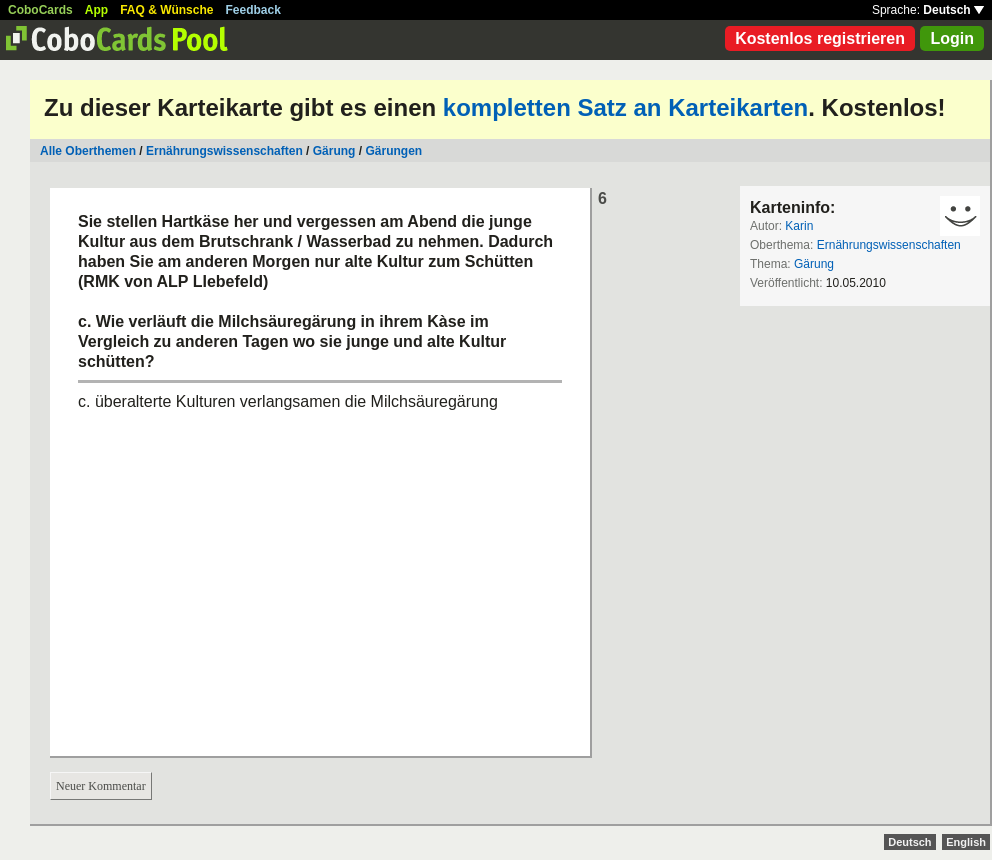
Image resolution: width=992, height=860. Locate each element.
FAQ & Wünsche (166, 10)
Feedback (253, 10)
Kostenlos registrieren (820, 38)
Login (952, 38)
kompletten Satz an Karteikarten (625, 107)
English (966, 842)
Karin (799, 226)
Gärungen (393, 151)
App (96, 10)
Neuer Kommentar (101, 786)
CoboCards (40, 10)
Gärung (334, 151)
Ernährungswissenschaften (224, 151)
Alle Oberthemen (88, 151)
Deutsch (953, 10)
